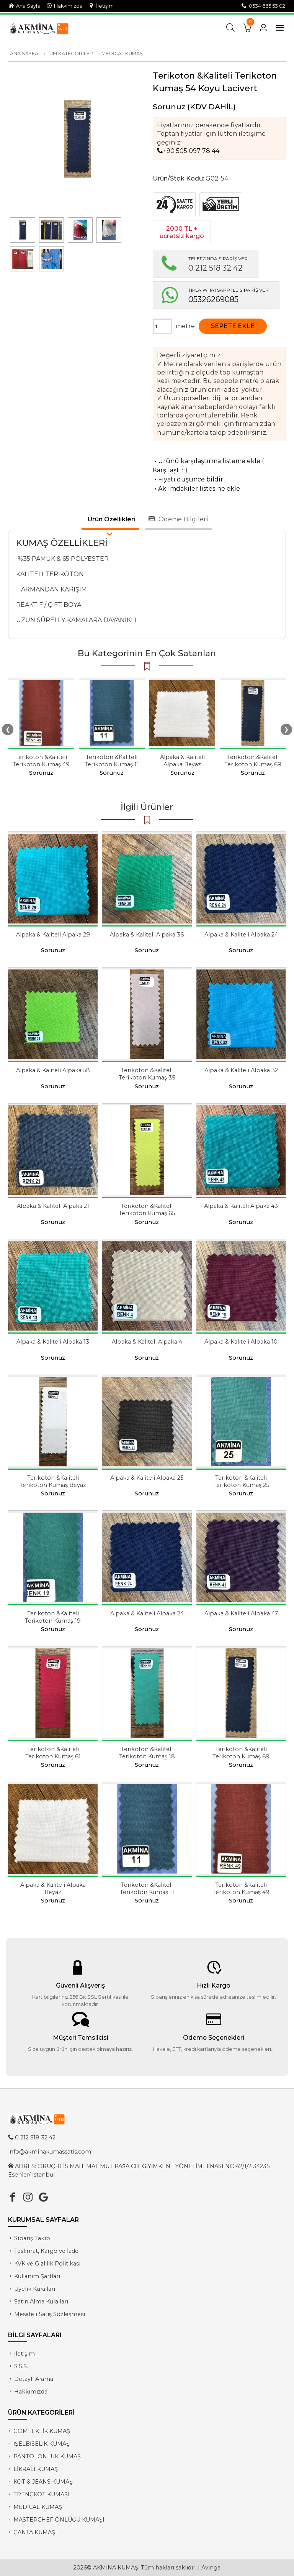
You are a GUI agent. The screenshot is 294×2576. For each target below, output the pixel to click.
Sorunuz (169, 106)
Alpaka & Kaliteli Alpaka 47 (241, 1613)
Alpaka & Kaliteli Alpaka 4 (147, 1341)
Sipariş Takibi (33, 2238)
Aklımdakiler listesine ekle (196, 488)
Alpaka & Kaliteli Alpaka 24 (241, 934)
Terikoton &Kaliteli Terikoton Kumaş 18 (147, 1753)
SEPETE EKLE (233, 326)
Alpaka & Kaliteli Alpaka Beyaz (182, 761)
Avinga (210, 2567)
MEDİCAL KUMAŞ (122, 53)
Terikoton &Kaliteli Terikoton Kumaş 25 (241, 1481)
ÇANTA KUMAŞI (35, 2532)
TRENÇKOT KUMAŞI (41, 2494)
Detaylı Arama (33, 2379)
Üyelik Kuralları (34, 2288)
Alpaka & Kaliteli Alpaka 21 (53, 1206)
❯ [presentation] (286, 729)
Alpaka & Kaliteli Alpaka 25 (146, 1477)
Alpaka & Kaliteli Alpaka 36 (147, 934)
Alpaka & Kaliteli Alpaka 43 (241, 1206)
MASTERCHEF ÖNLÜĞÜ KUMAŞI (59, 2519)
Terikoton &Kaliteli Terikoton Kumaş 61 (53, 1753)
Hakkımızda (65, 6)
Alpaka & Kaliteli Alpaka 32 (241, 1070)
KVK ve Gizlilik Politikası (47, 2263)
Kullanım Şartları (37, 2276)
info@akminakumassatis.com (49, 2151)
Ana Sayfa (25, 6)
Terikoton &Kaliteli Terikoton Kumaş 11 (112, 761)
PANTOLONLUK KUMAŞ (47, 2456)
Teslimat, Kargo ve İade (46, 2250)
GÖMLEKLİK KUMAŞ (41, 2431)
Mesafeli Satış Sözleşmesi (49, 2314)
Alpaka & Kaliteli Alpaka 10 (241, 1341)
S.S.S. (21, 2366)
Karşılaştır (168, 470)
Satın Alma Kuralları (41, 2301)
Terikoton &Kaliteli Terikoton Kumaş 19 (53, 1617)
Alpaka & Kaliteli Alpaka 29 (53, 934)
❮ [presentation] (7, 729)
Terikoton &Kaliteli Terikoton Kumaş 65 (147, 1210)
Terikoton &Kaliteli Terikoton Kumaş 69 (252, 761)
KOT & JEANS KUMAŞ (43, 2481)
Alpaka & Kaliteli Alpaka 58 (53, 1070)
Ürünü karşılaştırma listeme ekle (206, 461)
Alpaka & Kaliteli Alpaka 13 (52, 1341)
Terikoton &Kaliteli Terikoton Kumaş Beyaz (53, 1481)
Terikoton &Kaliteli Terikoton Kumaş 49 (41, 761)
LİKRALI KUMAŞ (35, 2469)
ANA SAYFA (24, 53)
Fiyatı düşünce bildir (188, 479)
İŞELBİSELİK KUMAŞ (41, 2443)
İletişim (101, 6)
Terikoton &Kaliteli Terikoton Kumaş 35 (147, 1074)
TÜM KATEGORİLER (70, 53)
